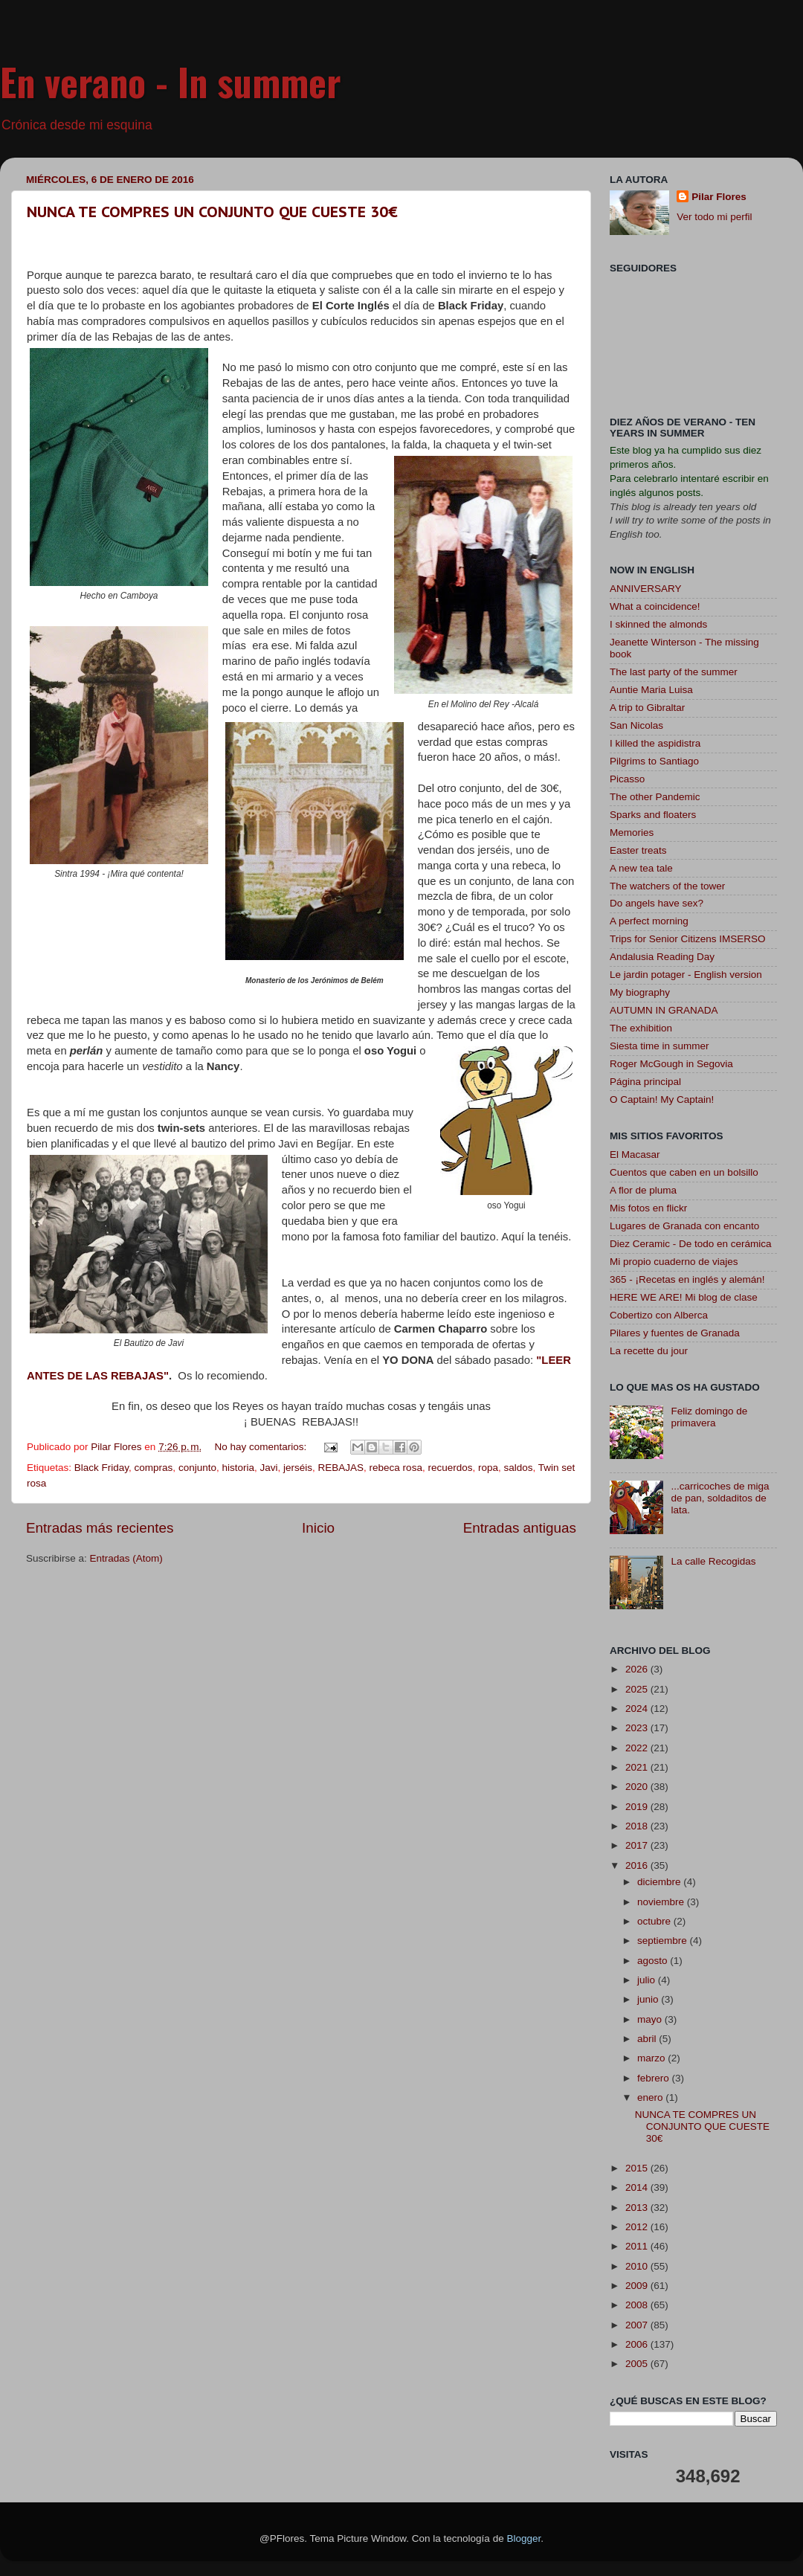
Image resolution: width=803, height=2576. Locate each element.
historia (238, 1467)
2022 (638, 1748)
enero (651, 2097)
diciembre (660, 1881)
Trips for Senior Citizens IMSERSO (688, 938)
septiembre (663, 1940)
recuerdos (450, 1467)
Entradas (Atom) (126, 1558)
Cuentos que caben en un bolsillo (684, 1172)
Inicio (318, 1528)
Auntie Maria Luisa (651, 689)
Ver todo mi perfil (714, 216)
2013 (638, 2207)
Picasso (627, 779)
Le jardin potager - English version (686, 974)
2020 (638, 1786)
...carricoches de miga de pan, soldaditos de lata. (720, 1498)
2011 (638, 2246)
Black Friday (101, 1467)
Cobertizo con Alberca (659, 1315)
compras (154, 1467)
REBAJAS (341, 1467)
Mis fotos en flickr (648, 1208)
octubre (655, 1921)
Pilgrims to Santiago (654, 761)
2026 (638, 1669)
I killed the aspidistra (655, 743)
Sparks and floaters (653, 814)
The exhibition (641, 1028)
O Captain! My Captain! (662, 1099)
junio (649, 1999)
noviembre (662, 1901)
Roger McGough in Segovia (671, 1063)
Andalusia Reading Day (662, 956)
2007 (638, 2325)
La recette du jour (649, 1350)
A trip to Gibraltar (647, 707)
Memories (632, 832)
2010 (638, 2266)
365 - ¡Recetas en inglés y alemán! (687, 1279)
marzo (652, 2058)
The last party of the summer (674, 671)
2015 (638, 2168)
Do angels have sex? (656, 903)
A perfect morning (649, 921)
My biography (640, 992)
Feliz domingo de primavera (709, 1417)
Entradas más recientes (99, 1528)
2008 (638, 2305)
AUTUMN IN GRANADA (664, 1010)
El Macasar (635, 1154)
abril (648, 2038)
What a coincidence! (655, 606)
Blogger (523, 2538)
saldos (518, 1467)
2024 (638, 1708)
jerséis (297, 1467)
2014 (638, 2187)
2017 (638, 1845)
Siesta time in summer (659, 1046)
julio (647, 1980)
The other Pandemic (655, 796)
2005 (638, 2363)
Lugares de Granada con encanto (684, 1225)
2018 (638, 1826)
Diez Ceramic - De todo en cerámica (691, 1243)
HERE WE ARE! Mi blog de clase (684, 1297)
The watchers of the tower (667, 886)
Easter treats (638, 850)
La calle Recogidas (713, 1561)
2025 (638, 1689)
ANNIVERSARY (646, 588)
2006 (638, 2344)
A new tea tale (641, 868)
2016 (638, 1865)
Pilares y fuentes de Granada (675, 1333)
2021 (638, 1767)
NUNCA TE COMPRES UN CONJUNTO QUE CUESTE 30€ (212, 212)
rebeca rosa (396, 1467)
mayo (651, 2019)
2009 (638, 2285)
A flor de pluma (643, 1190)
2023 (638, 1727)
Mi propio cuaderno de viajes (674, 1261)
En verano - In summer (170, 81)
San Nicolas (636, 725)
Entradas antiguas (519, 1528)
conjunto (197, 1467)
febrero (654, 2078)
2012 (638, 2226)
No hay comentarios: (262, 1446)
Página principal (645, 1081)
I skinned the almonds (658, 624)
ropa (488, 1467)
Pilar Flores (718, 196)
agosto (653, 1960)
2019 (638, 1806)
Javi (268, 1467)
